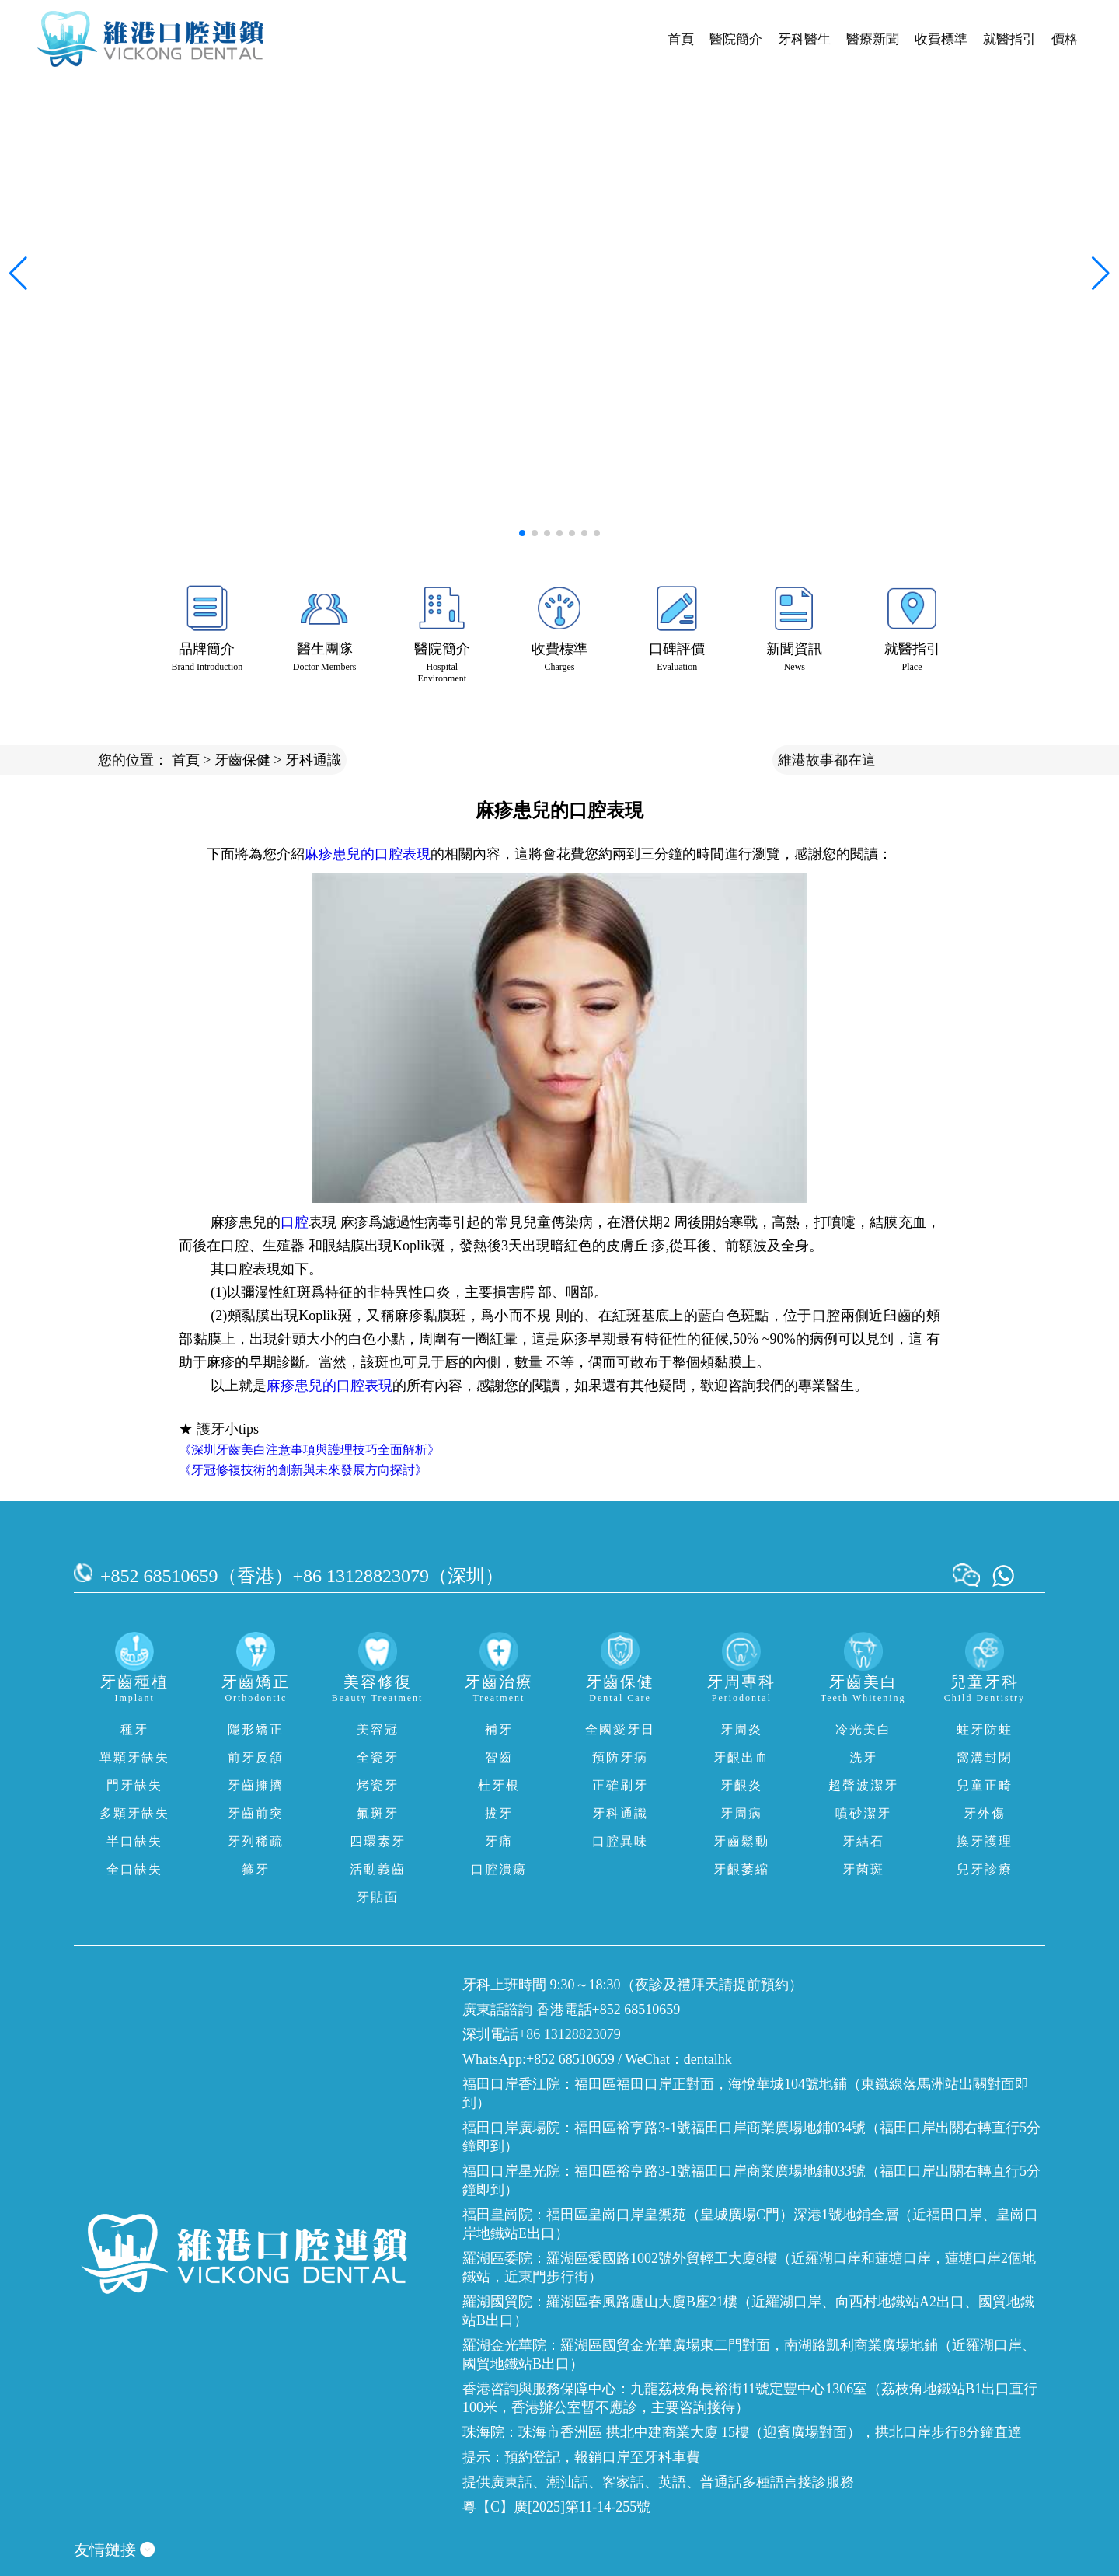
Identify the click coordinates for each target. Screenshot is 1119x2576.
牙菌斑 (863, 1869)
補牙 (499, 1729)
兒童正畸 (985, 1785)
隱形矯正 (256, 1729)
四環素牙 (378, 1841)
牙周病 (741, 1813)
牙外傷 (985, 1813)
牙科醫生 (804, 39)
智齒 (499, 1757)
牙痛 (499, 1841)
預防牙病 (620, 1757)
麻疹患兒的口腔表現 (368, 854)
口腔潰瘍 (499, 1869)
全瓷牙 (378, 1757)
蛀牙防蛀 (985, 1729)
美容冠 (378, 1729)
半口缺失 (134, 1841)
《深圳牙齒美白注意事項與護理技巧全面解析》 (309, 1449)
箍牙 (256, 1869)
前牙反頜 (256, 1757)
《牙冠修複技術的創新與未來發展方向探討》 (303, 1469)
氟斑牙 (378, 1813)
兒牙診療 (985, 1869)
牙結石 (863, 1841)
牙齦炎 (741, 1785)
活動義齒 (378, 1869)
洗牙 (863, 1757)
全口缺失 (134, 1869)
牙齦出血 (741, 1757)
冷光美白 (863, 1729)
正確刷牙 (620, 1785)
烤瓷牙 (378, 1785)
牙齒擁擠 (256, 1785)
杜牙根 (499, 1785)
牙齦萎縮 (741, 1869)
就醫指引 (1009, 39)
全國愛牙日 (620, 1729)
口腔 (295, 1222)
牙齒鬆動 (741, 1841)
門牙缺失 (134, 1785)
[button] (522, 533)
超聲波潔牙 (863, 1785)
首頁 (681, 39)
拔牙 (499, 1813)
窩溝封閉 (985, 1757)
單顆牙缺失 (134, 1757)
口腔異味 (620, 1841)
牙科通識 (313, 760)
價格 (1064, 39)
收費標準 (941, 39)
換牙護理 (985, 1841)
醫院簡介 (735, 39)
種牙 (134, 1729)
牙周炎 (741, 1729)
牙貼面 (378, 1897)
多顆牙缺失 (134, 1813)
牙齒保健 (242, 760)
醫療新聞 (872, 39)
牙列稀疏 (256, 1841)
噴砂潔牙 (863, 1813)
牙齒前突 (256, 1813)
